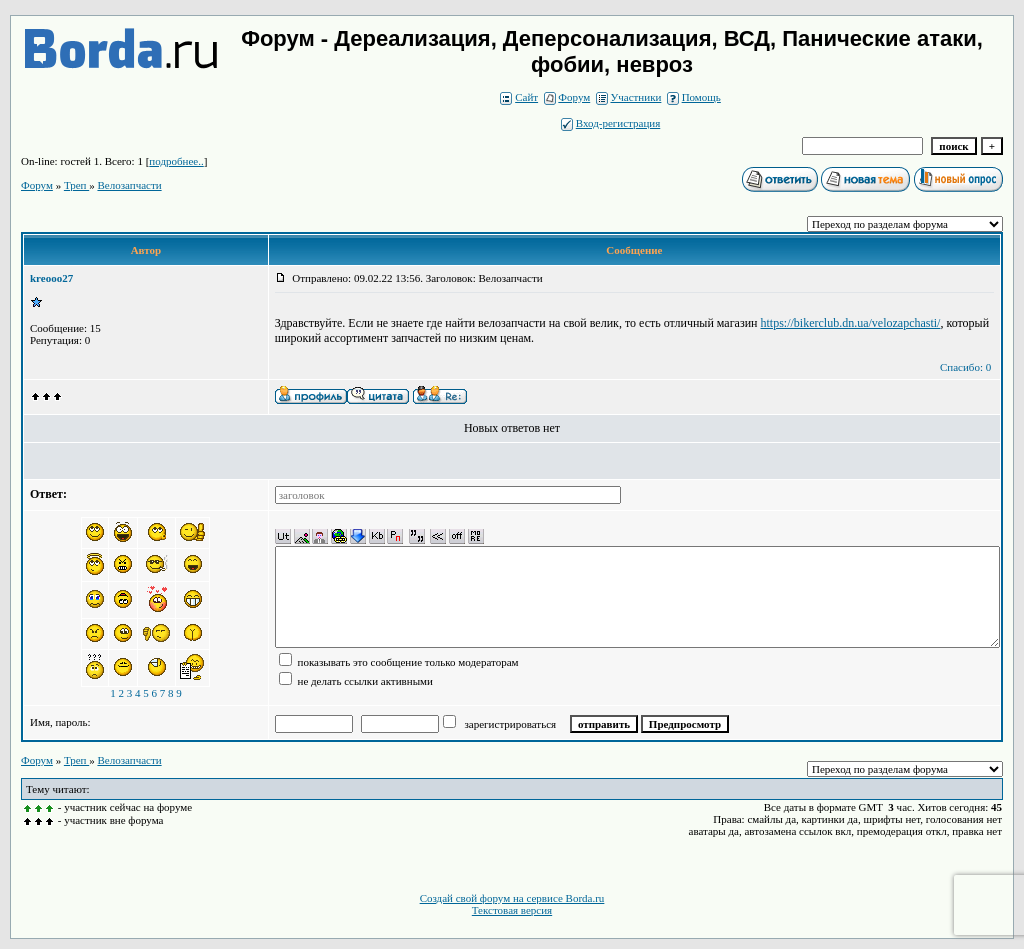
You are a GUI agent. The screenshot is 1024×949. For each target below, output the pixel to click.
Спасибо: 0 (965, 367)
